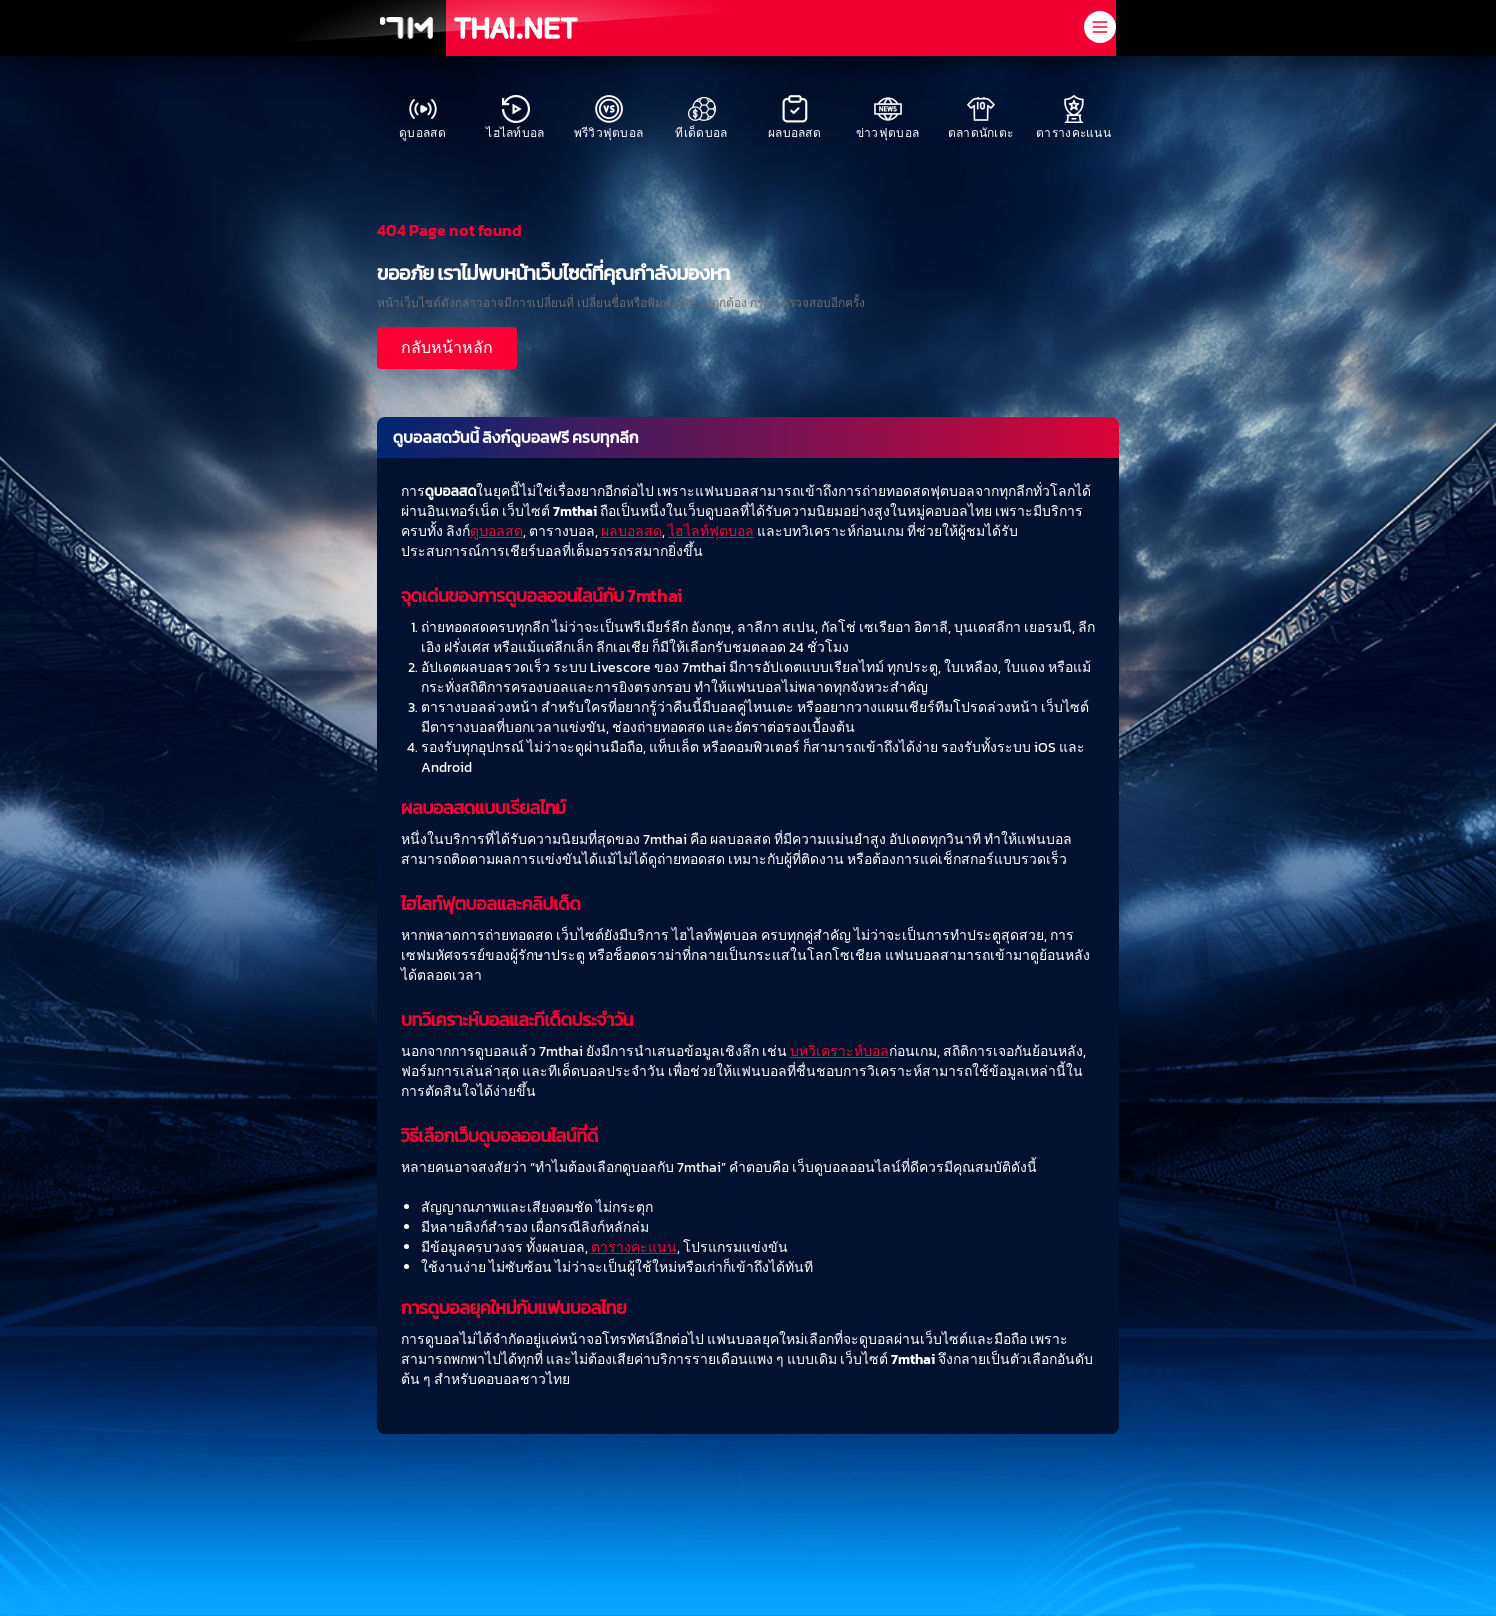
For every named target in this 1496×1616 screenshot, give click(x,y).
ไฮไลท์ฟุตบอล (711, 531)
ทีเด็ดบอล (701, 118)
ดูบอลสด (422, 118)
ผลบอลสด (794, 118)
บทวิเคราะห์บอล (839, 1051)
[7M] (406, 28)
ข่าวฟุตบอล (887, 118)
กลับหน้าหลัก (447, 347)
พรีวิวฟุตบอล (609, 118)
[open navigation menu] (1100, 27)
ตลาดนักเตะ (981, 118)
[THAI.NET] (516, 28)
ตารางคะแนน (1073, 118)
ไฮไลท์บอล (515, 118)
